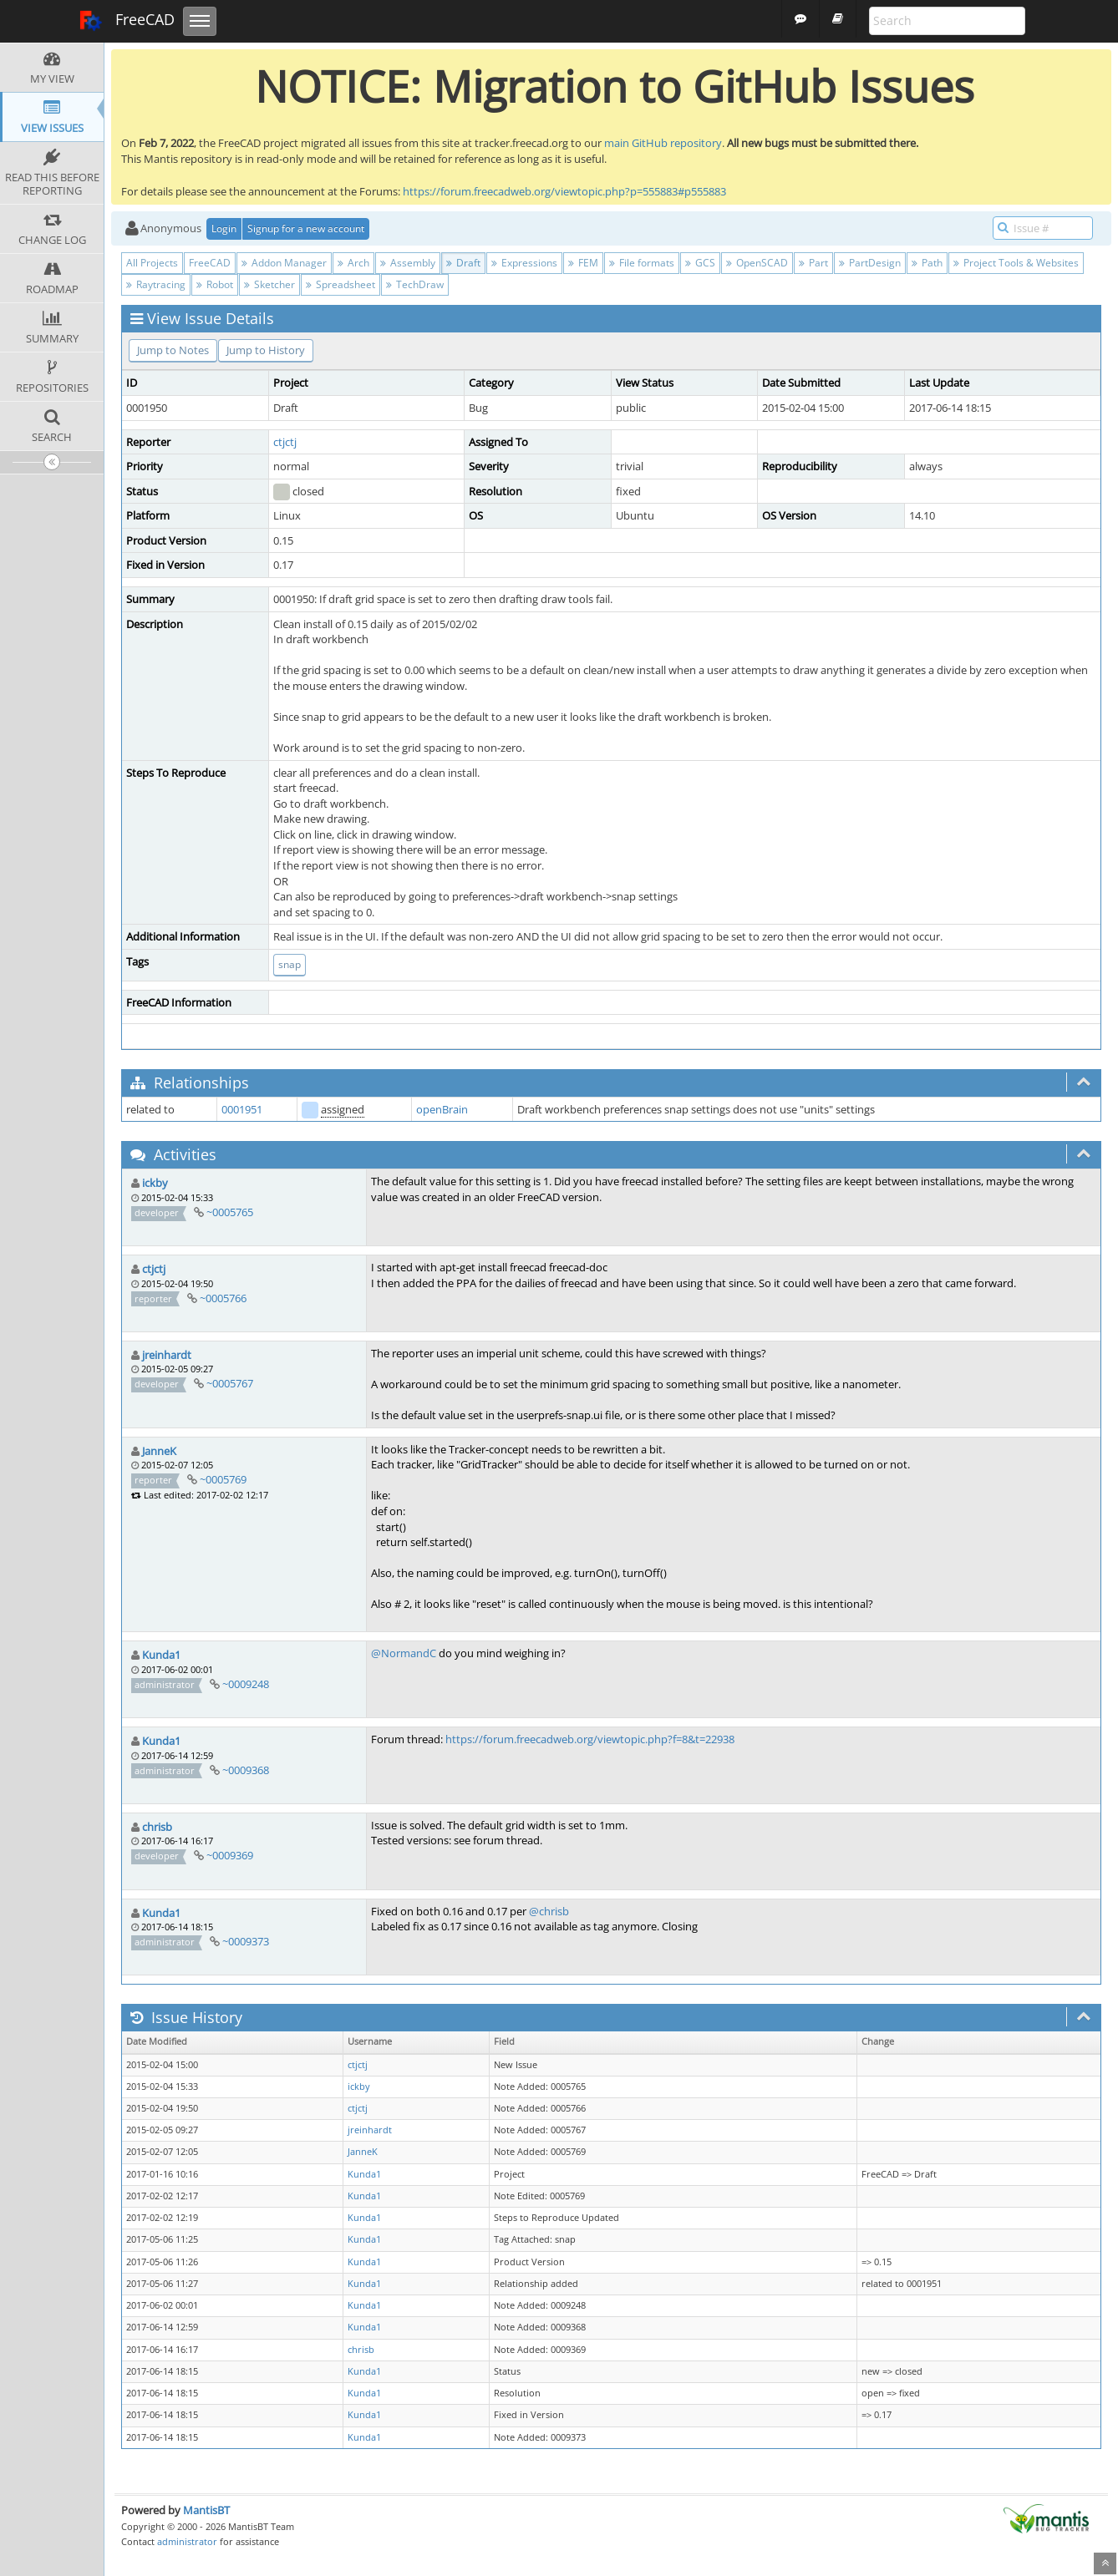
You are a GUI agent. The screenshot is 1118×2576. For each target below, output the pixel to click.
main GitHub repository (663, 142)
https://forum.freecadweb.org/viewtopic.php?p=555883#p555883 (564, 191)
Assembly (407, 263)
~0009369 (229, 1855)
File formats (641, 263)
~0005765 (229, 1212)
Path (927, 263)
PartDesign (870, 263)
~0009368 (245, 1769)
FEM (583, 263)
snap (289, 964)
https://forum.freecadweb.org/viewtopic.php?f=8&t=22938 (589, 1739)
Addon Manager (284, 263)
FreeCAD (127, 20)
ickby (155, 1182)
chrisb (157, 1826)
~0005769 (223, 1479)
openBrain (442, 1109)
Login (223, 228)
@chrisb (549, 1911)
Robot (214, 284)
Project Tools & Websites (1016, 263)
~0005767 (229, 1383)
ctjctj (285, 441)
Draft (463, 263)
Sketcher (269, 284)
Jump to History (265, 349)
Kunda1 (161, 1654)
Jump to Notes (173, 349)
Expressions (524, 263)
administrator (187, 2541)
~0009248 (245, 1683)
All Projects (152, 263)
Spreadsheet (340, 284)
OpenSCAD (757, 263)
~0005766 (223, 1298)
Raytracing (155, 284)
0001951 (241, 1109)
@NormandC (403, 1653)
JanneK (159, 1450)
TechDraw (415, 284)
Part (813, 263)
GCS (700, 263)
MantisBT (206, 2510)
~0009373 (245, 1941)
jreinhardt (166, 1354)
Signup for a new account (305, 228)
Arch (353, 263)
